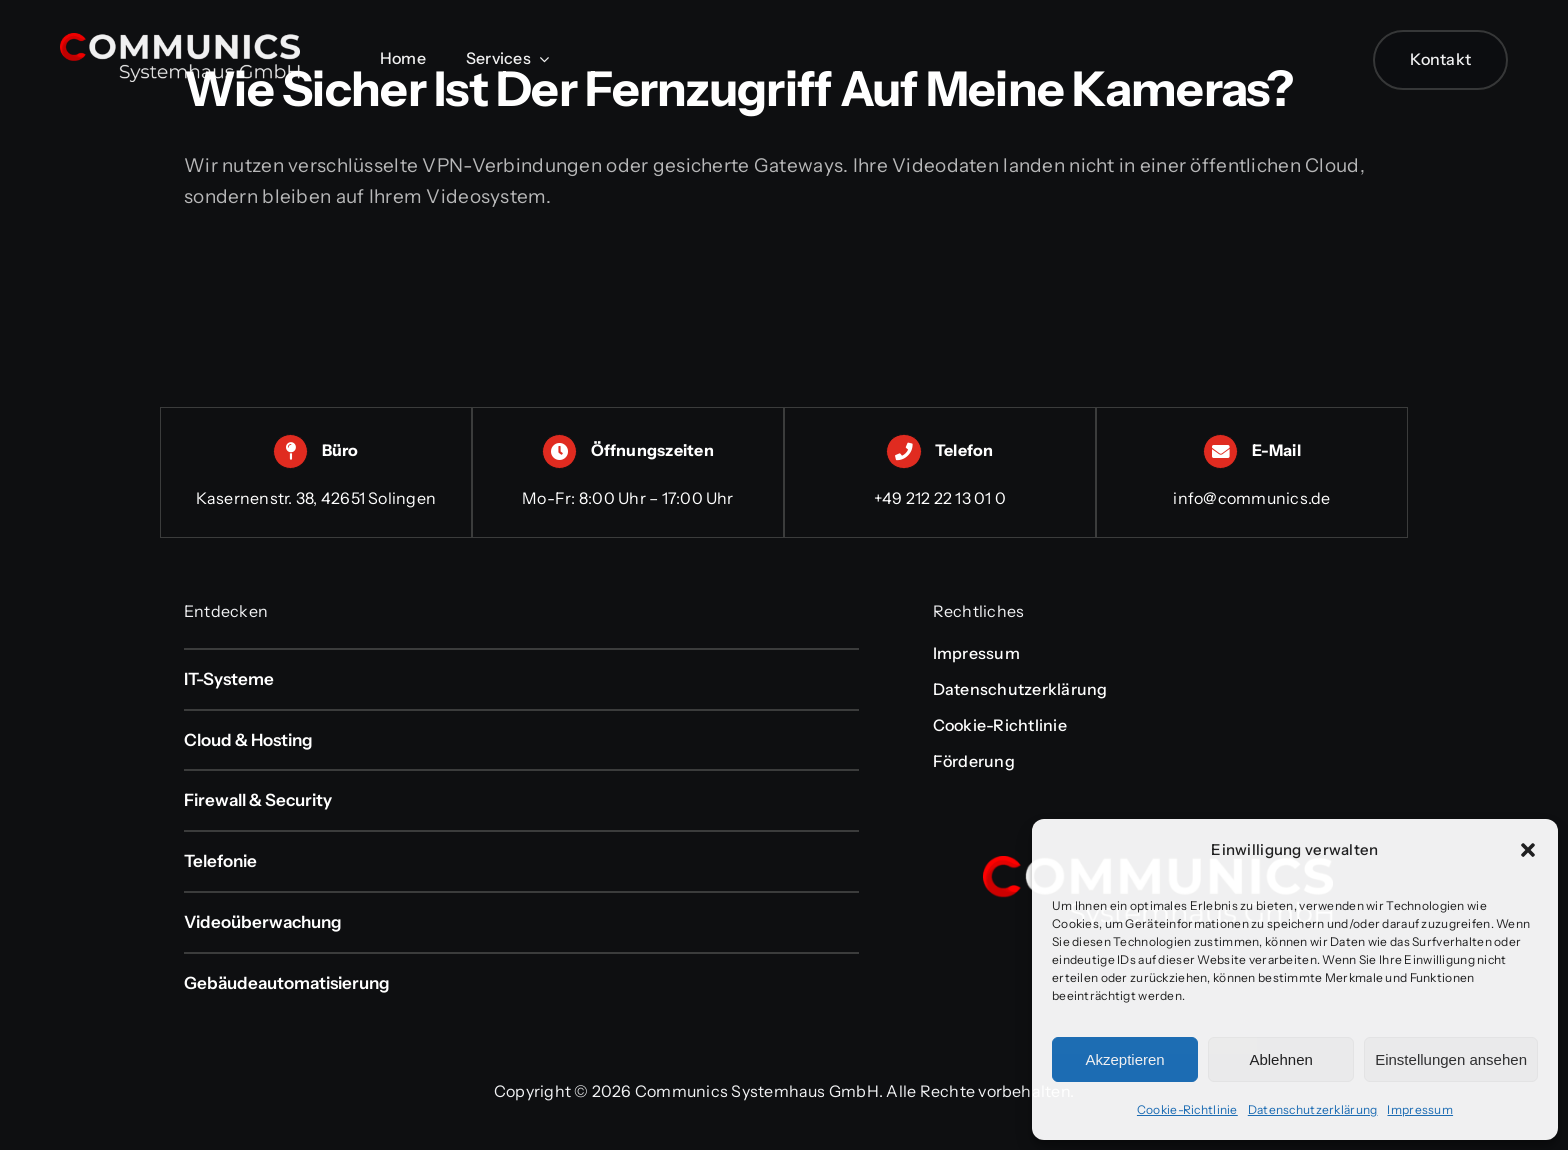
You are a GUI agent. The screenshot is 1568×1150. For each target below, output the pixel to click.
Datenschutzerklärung (1313, 1109)
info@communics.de (1251, 498)
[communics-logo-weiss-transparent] (180, 42)
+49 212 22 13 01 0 (940, 498)
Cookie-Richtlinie (1187, 1109)
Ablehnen (1280, 1059)
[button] (1528, 850)
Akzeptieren (1124, 1059)
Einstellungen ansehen (1451, 1059)
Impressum (1420, 1109)
